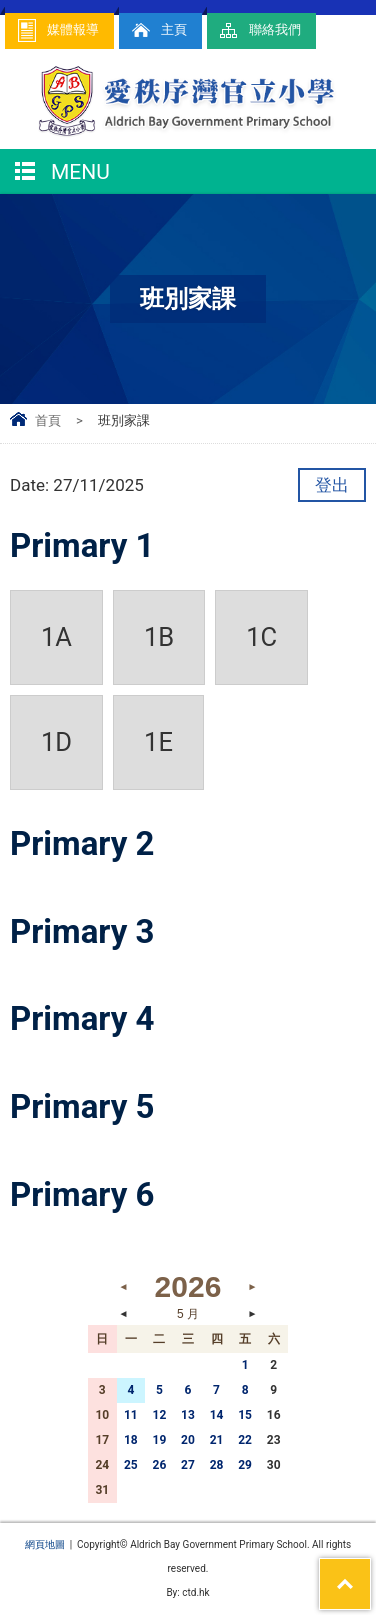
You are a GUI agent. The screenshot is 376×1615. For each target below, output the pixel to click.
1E (158, 742)
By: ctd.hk (187, 1592)
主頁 (158, 30)
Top (370, 1571)
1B (159, 637)
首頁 (48, 420)
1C (261, 637)
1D (56, 742)
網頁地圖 (45, 1544)
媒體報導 (57, 30)
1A (56, 637)
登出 (332, 485)
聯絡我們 (259, 30)
